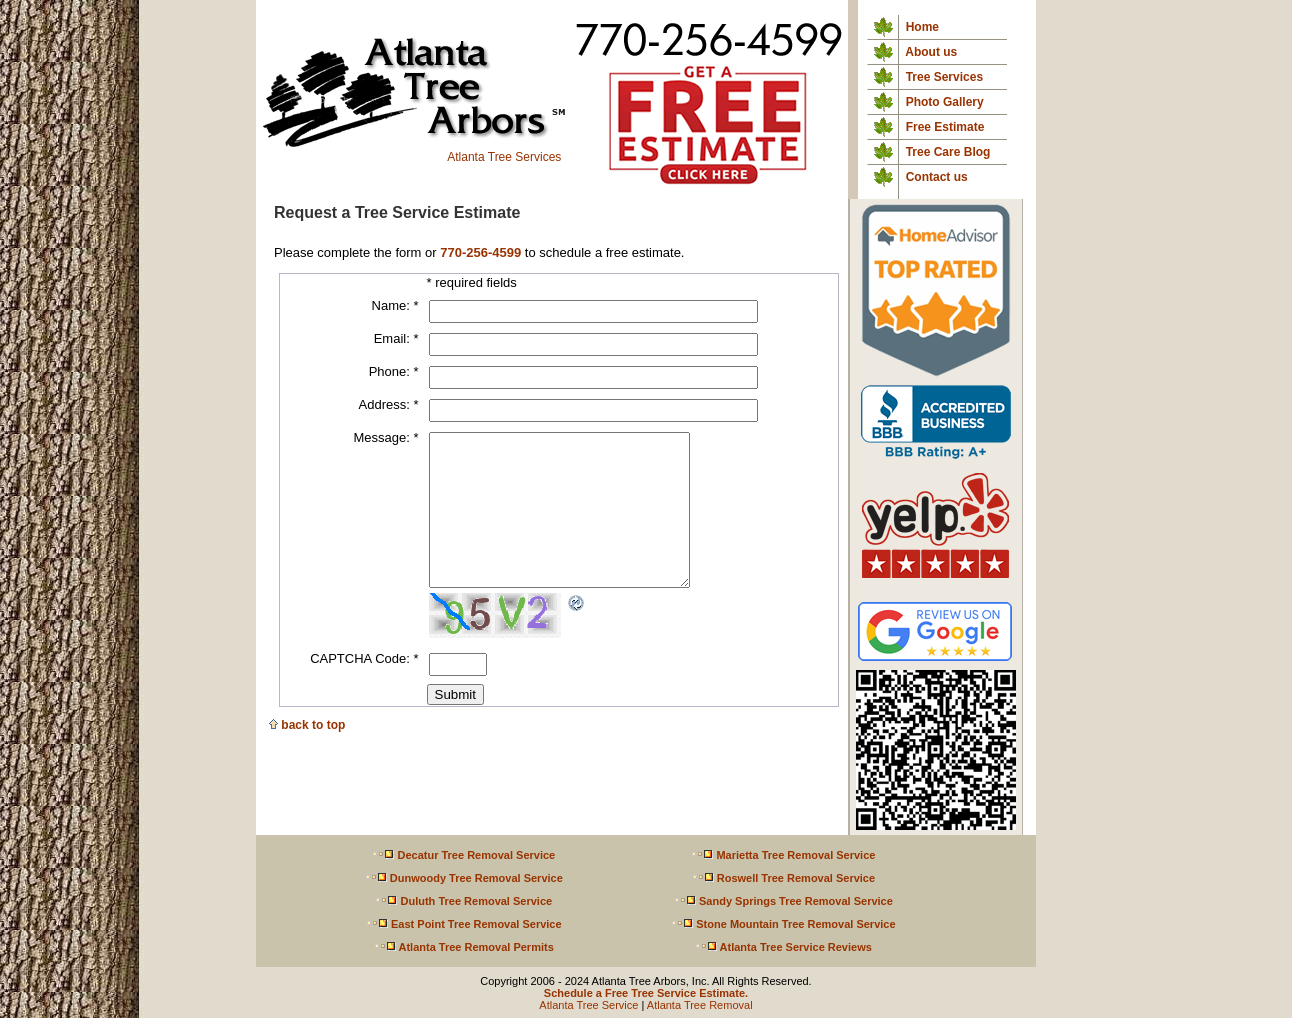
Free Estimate (945, 127)
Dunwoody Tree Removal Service (464, 878)
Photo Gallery (945, 102)
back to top (307, 755)
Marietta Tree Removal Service (783, 855)
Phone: (394, 371)
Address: (389, 404)
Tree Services (944, 77)
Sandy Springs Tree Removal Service (783, 901)
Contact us (937, 177)
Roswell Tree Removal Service (783, 878)
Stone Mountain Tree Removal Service (783, 924)
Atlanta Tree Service (588, 1005)
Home (922, 27)
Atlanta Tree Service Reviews (783, 947)
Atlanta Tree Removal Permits (464, 947)
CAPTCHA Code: (364, 688)
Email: (396, 338)
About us (931, 52)
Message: (385, 437)
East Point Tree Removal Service (464, 924)
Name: (395, 305)
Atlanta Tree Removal (700, 1005)
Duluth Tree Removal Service (463, 901)
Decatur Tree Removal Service (463, 855)
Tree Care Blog (948, 152)
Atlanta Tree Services (413, 151)
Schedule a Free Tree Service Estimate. (646, 993)
